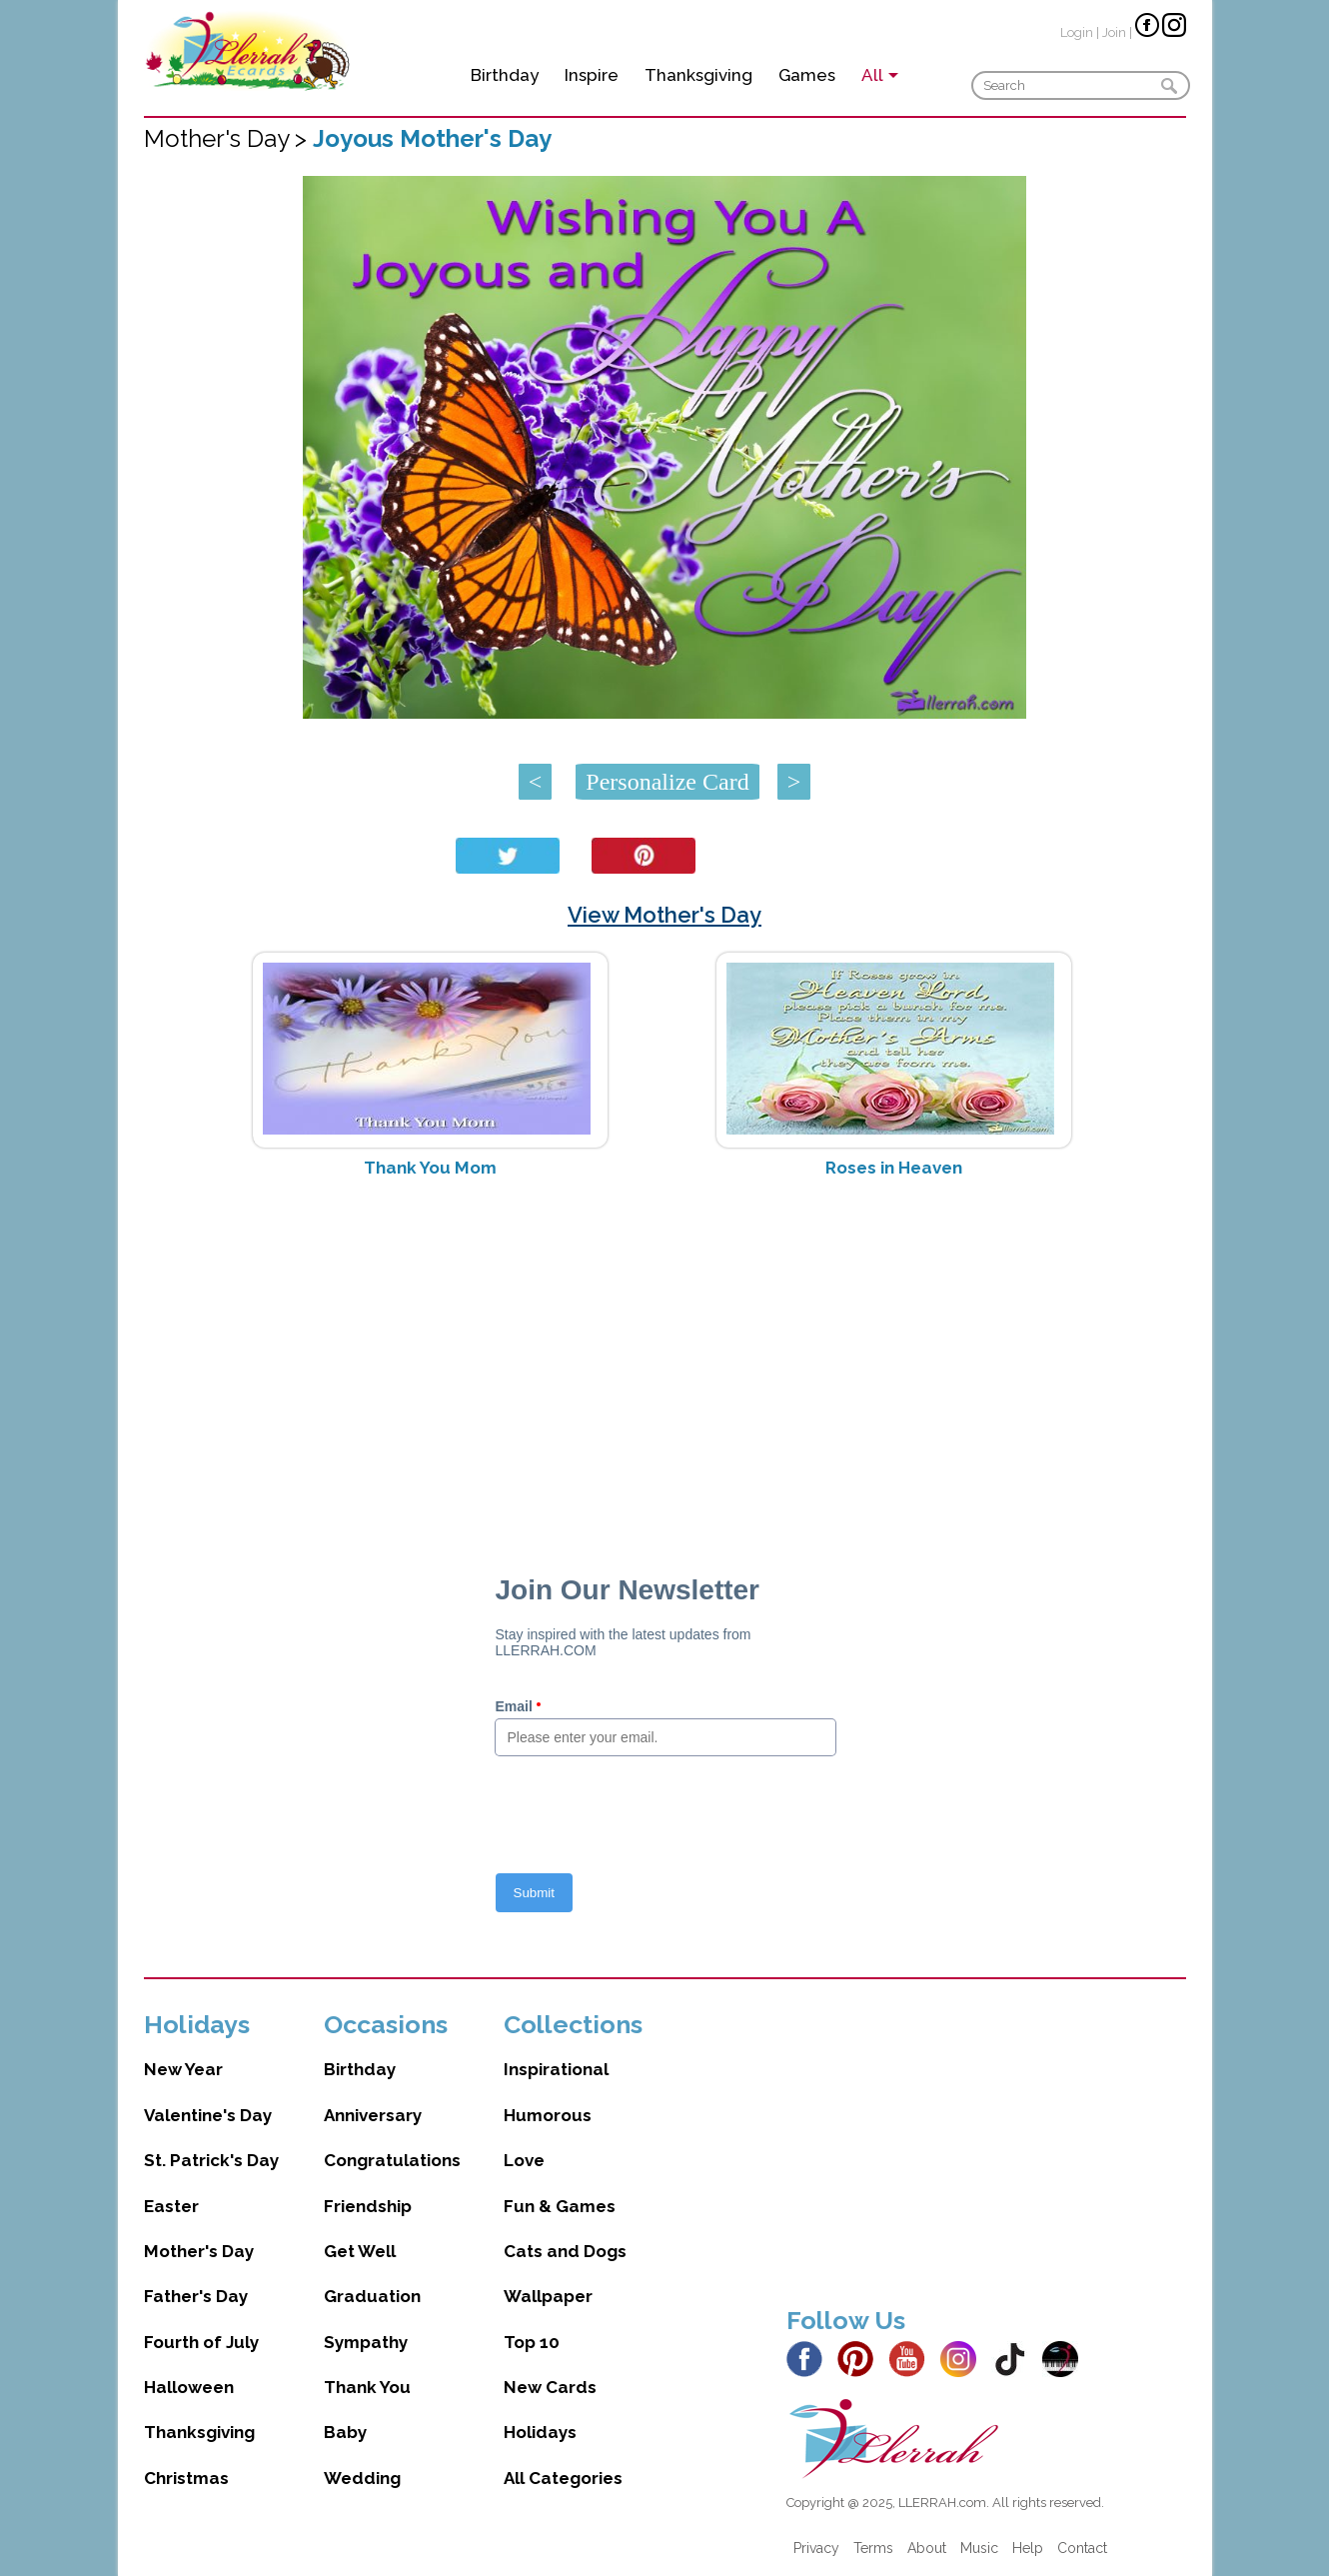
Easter (171, 2206)
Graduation (372, 2296)
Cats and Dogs (565, 2251)
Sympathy (366, 2342)
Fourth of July (201, 2342)
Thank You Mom (430, 1168)
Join (1114, 32)
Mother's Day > (228, 138)
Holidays (540, 2432)
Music (979, 2548)
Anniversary (373, 2115)
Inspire (592, 75)
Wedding (362, 2478)
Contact (1082, 2548)
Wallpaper (548, 2296)
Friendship (368, 2206)
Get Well (360, 2251)
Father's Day (196, 2296)
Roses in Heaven (893, 1168)
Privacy (816, 2548)
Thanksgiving (698, 75)
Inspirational (556, 2069)
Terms (873, 2548)
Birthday (505, 75)
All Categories (563, 2478)
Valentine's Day (208, 2115)
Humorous (548, 2115)
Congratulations (392, 2160)
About (926, 2548)
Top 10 (532, 2342)
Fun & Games (560, 2206)
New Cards (550, 2387)
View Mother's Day (664, 915)
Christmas (186, 2478)
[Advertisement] (665, 1352)
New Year (183, 2069)
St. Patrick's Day (211, 2160)
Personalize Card (667, 782)
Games (806, 75)
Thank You (367, 2387)
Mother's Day (199, 2251)
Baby (345, 2432)
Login (1076, 32)
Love (524, 2160)
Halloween (189, 2387)
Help (1027, 2548)
